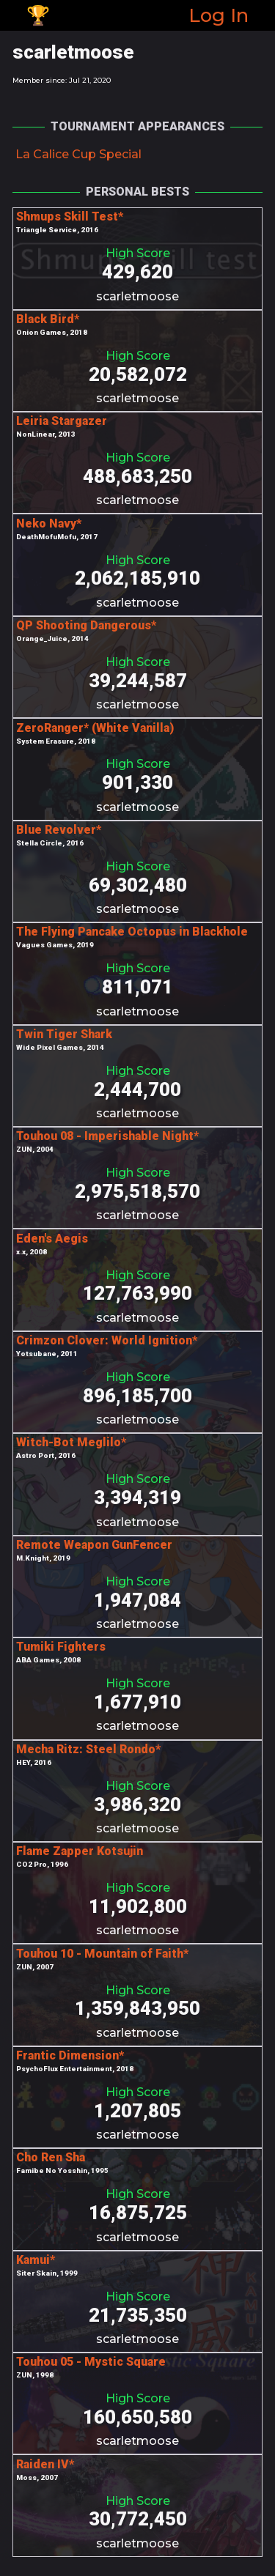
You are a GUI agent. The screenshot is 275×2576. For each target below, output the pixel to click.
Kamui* (35, 2260)
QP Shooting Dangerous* (86, 625)
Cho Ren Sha (50, 2157)
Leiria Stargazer (61, 421)
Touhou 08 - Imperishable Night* (107, 1136)
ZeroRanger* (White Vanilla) (95, 728)
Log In (218, 15)
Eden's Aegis (52, 1239)
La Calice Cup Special (78, 154)
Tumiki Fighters (61, 1647)
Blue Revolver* (58, 830)
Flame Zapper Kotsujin (79, 1851)
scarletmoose (137, 296)
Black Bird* (47, 319)
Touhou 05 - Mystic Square (91, 2362)
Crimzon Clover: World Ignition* (106, 1340)
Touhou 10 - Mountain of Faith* (102, 1954)
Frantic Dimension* (70, 2055)
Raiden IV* (45, 2464)
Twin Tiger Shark (64, 1034)
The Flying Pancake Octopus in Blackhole (132, 932)
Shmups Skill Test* (69, 216)
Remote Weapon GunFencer (94, 1545)
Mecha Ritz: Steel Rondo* (88, 1749)
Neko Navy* (48, 523)
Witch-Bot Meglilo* (71, 1442)
